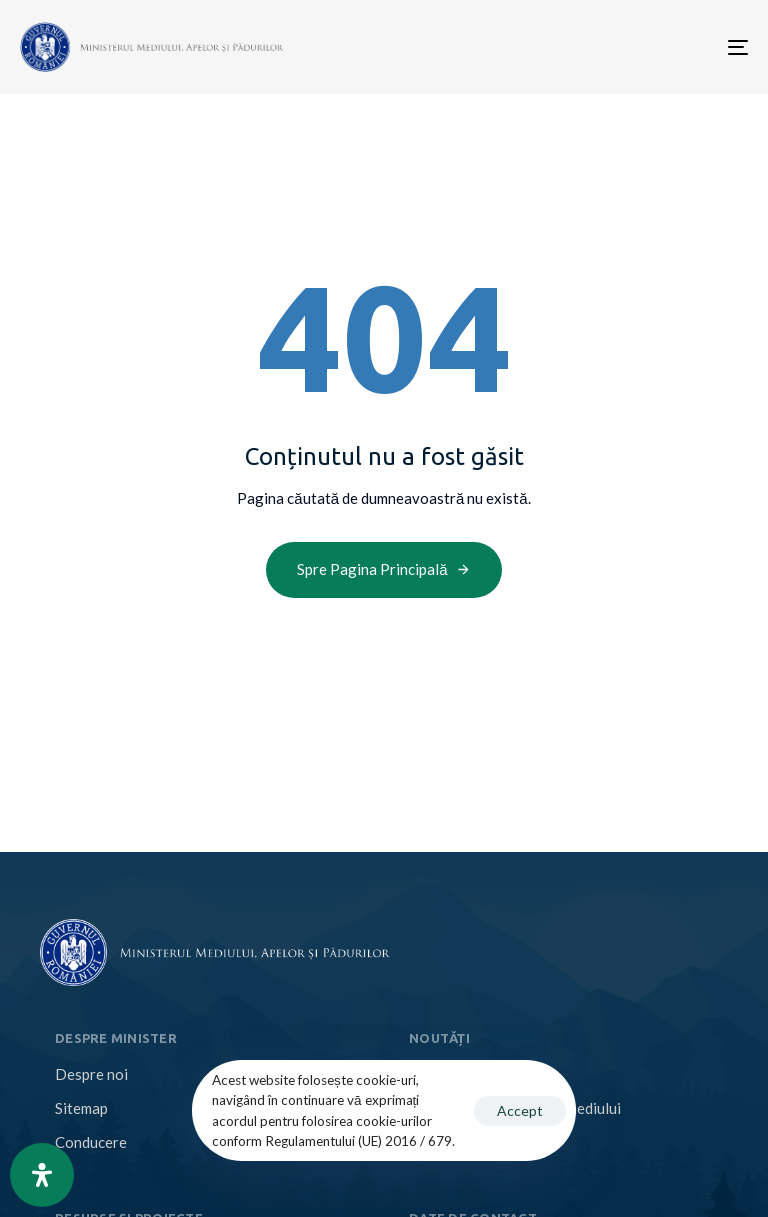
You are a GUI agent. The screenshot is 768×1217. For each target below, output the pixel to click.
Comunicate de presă (478, 1074)
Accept (520, 1110)
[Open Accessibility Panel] (42, 1175)
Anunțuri (437, 1142)
